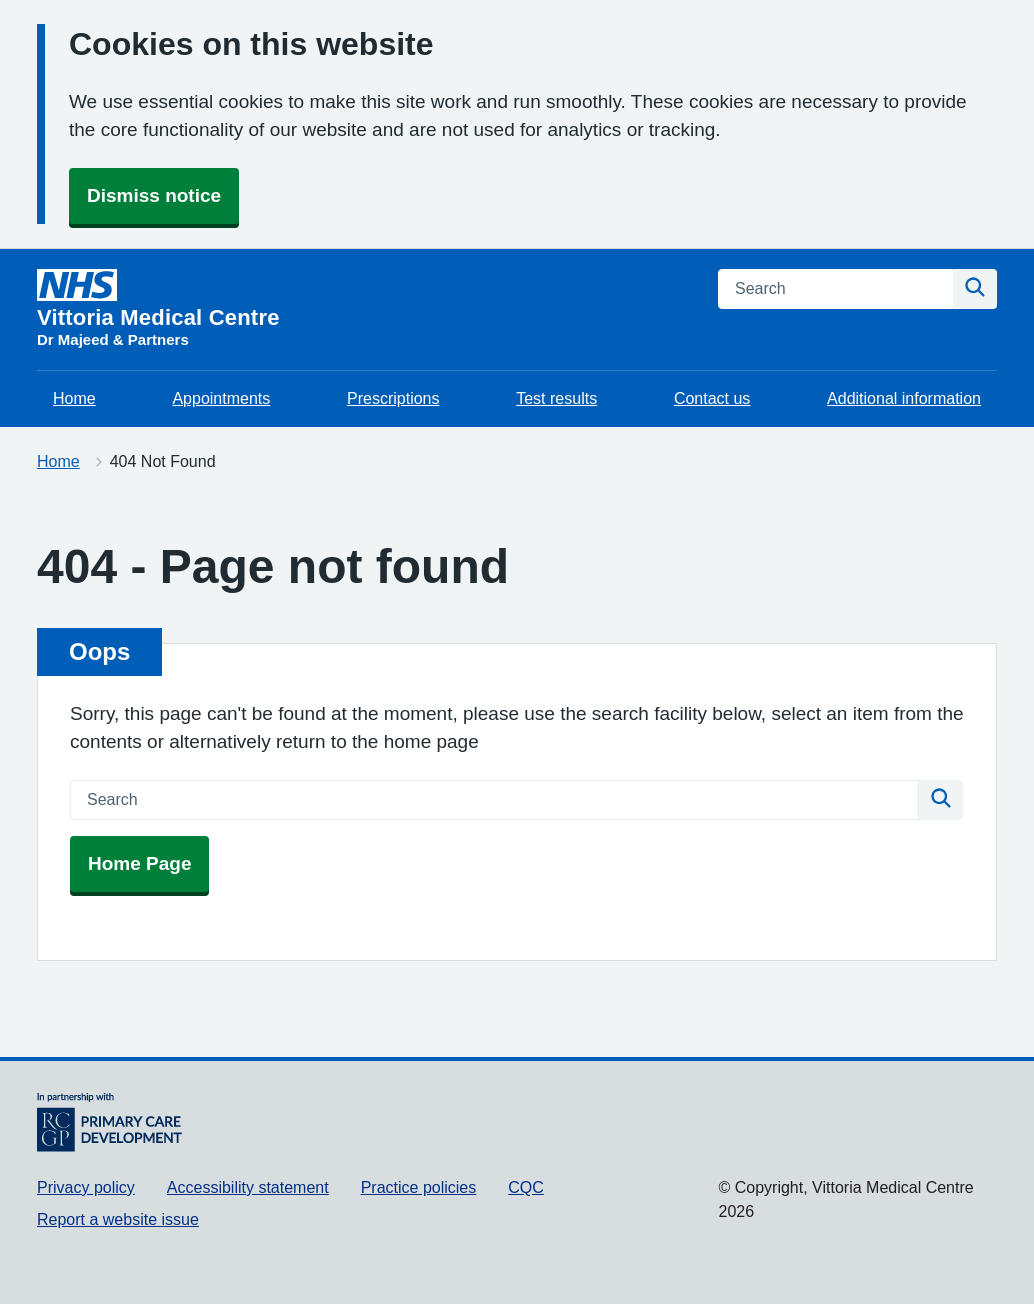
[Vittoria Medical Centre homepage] (158, 309)
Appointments (221, 398)
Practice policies (419, 1187)
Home (74, 398)
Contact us (712, 398)
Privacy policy (86, 1187)
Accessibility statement (248, 1187)
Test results (556, 398)
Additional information (904, 398)
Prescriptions (393, 398)
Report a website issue (118, 1219)
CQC (526, 1187)
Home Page (139, 863)
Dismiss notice (154, 195)
